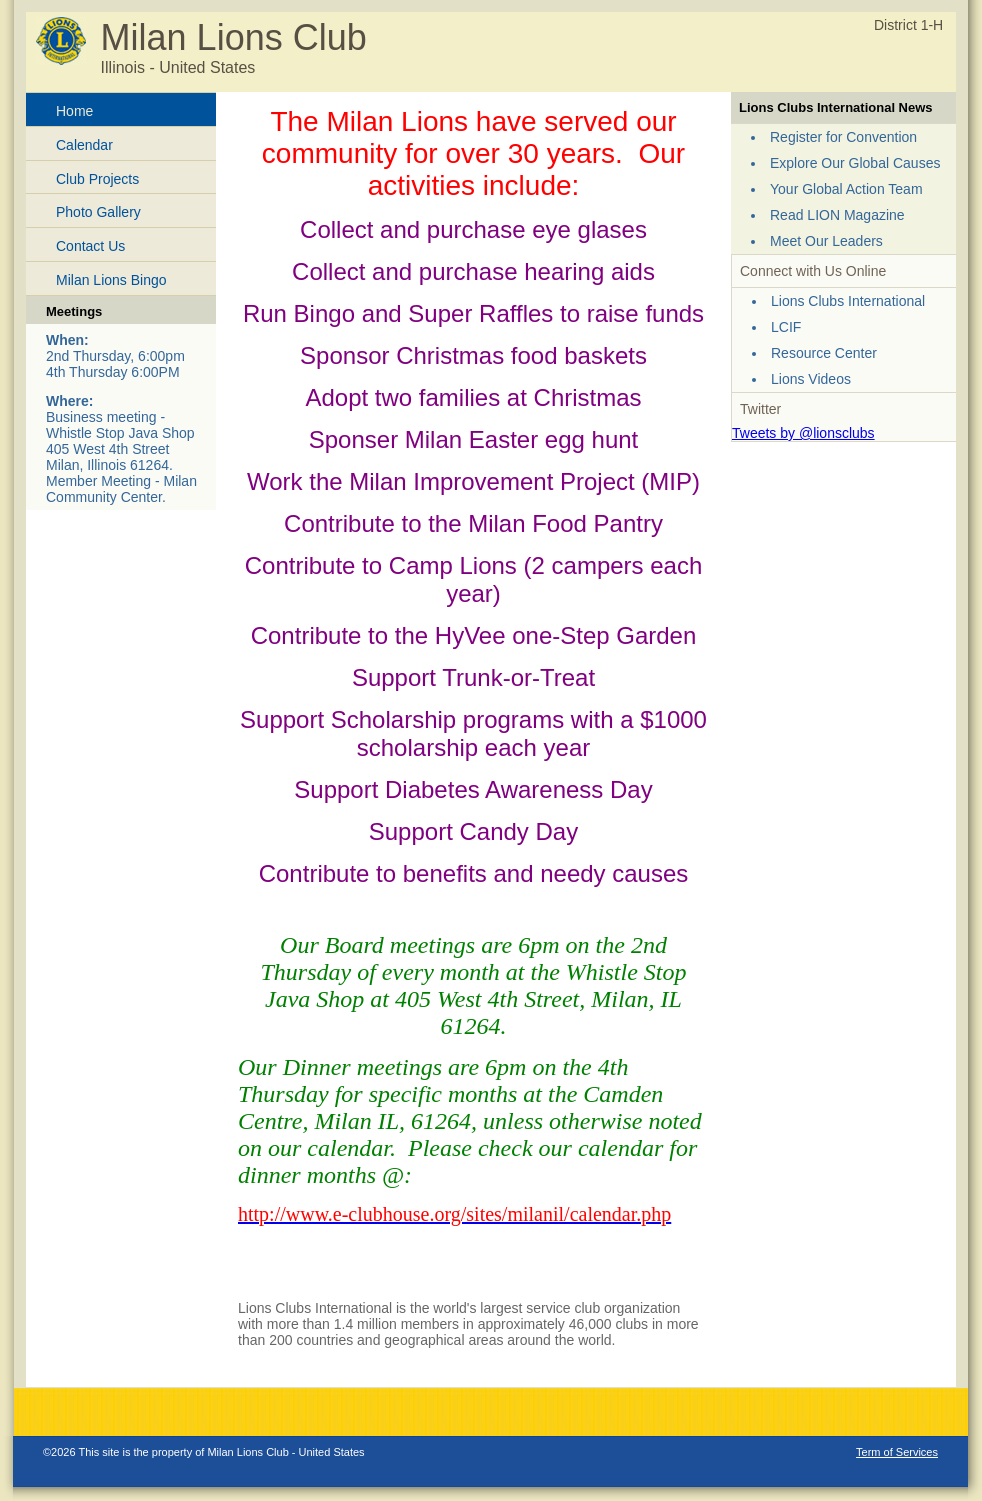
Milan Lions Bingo (111, 280)
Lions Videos (811, 379)
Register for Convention (843, 137)
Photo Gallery (98, 212)
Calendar (84, 145)
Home (74, 111)
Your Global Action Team (846, 189)
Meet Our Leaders (826, 241)
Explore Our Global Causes (855, 163)
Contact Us (90, 246)
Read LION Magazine (837, 215)
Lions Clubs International (848, 301)
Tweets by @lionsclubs (803, 433)
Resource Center (824, 353)
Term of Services (897, 1452)
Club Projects (97, 179)
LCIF (786, 327)
